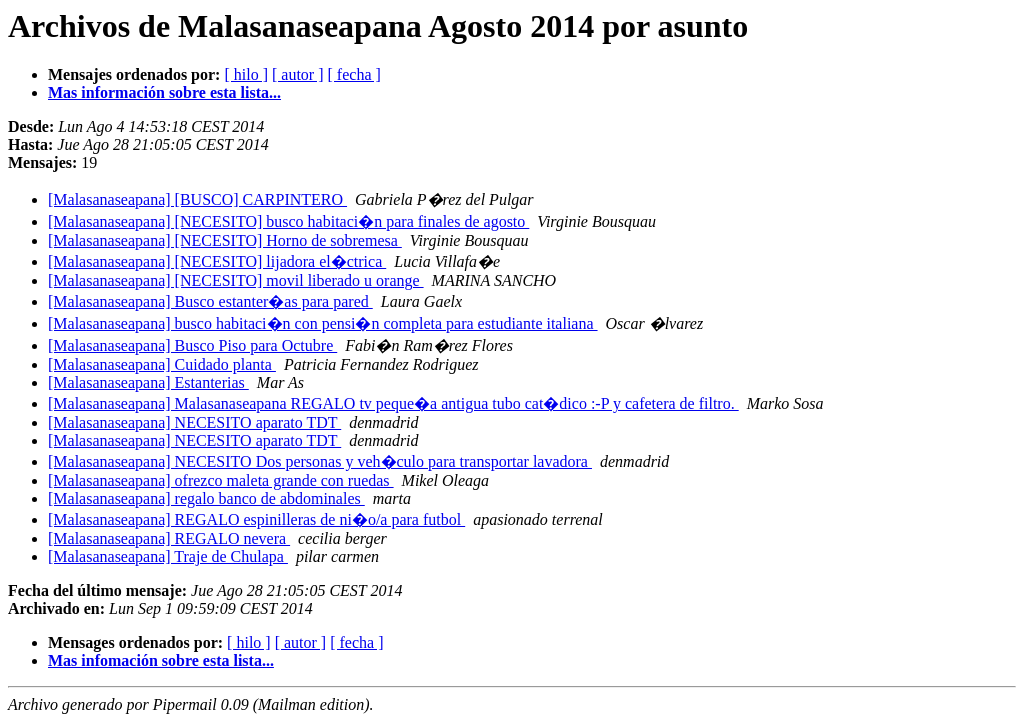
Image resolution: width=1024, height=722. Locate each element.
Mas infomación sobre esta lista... (161, 660)
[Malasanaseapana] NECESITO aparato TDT (194, 422)
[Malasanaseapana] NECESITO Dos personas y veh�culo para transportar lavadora (320, 461)
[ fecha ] (354, 74)
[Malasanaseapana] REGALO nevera (169, 538)
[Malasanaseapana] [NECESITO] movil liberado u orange (236, 280)
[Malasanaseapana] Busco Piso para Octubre (192, 345)
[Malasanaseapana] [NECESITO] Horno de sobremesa (225, 240)
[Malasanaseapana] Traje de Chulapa (168, 556)
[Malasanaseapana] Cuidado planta (162, 364)
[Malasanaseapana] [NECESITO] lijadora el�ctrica (217, 261)
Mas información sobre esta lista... (164, 92)
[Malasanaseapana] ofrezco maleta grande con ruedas (221, 480)
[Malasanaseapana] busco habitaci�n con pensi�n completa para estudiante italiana (323, 323)
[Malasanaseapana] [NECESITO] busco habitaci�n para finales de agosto (288, 221)
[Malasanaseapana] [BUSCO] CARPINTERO (197, 199)
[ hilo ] (246, 74)
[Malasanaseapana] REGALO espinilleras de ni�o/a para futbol (256, 519)
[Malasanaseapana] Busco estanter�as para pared (210, 301)
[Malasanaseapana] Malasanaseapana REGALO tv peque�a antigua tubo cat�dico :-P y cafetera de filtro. (393, 403)
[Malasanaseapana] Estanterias (148, 382)
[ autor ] (298, 74)
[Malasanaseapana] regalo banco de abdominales (206, 498)
